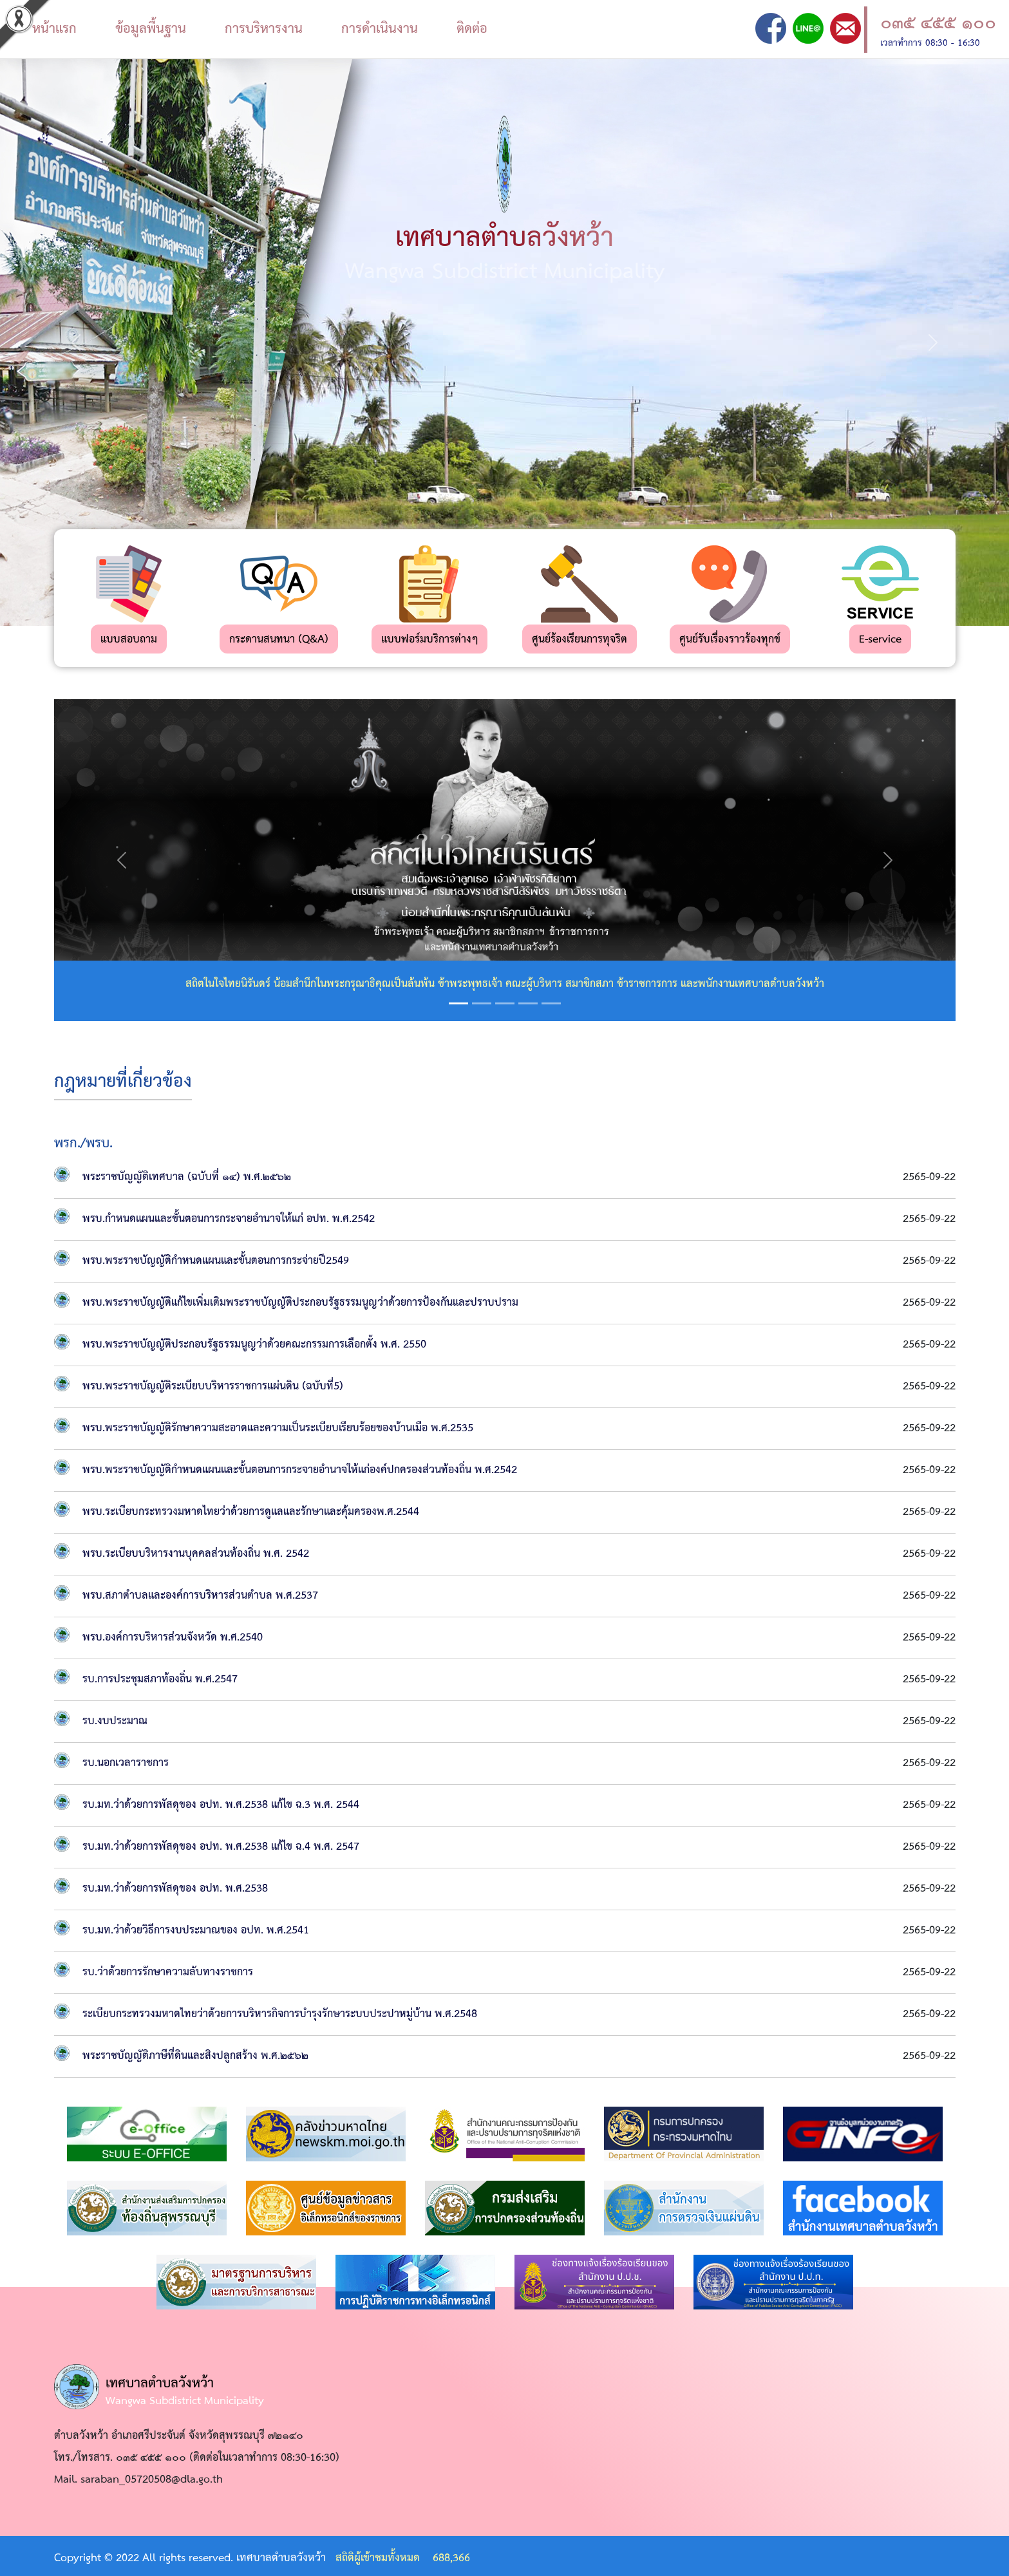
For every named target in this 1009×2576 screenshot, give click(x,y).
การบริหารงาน (264, 29)
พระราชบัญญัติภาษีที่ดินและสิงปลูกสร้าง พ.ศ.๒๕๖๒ (195, 2056)
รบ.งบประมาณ (114, 1721)
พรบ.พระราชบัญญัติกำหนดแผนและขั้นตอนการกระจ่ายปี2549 (215, 1261)
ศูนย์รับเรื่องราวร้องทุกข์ (729, 639)
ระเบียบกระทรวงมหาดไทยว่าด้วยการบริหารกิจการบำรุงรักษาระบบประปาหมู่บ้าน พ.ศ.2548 (279, 2014)
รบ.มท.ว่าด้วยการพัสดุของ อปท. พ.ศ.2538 (175, 1888)
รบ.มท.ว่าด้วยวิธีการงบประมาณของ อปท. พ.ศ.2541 (195, 1930)
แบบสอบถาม (128, 639)
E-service (880, 639)
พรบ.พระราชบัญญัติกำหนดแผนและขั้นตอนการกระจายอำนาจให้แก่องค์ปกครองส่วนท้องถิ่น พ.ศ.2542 (299, 1470)
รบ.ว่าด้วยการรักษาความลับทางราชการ (167, 1972)
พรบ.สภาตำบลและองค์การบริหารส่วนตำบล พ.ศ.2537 (200, 1595)
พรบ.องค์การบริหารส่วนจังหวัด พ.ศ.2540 (172, 1637)
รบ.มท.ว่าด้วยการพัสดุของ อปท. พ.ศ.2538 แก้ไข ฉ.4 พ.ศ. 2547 (220, 1846)
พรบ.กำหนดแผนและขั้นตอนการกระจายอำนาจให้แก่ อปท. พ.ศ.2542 (228, 1219)
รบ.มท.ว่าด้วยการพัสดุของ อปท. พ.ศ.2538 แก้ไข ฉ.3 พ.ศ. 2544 (220, 1805)
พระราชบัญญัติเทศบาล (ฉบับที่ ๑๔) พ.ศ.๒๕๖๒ (186, 1177)
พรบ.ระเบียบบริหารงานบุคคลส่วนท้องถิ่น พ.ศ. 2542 (195, 1554)
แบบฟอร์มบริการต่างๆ (429, 639)
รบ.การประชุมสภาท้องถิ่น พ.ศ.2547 (160, 1679)
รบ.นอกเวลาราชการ (125, 1763)
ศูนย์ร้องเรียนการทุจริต (579, 639)
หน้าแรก (54, 29)
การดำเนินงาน (379, 29)
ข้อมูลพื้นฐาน (150, 29)
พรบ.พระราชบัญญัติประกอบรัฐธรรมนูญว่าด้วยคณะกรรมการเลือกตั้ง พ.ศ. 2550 (254, 1344)
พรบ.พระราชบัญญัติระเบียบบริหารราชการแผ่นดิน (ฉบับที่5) (212, 1386)
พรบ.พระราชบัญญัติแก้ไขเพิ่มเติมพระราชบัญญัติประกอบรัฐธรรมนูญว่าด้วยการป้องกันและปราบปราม (300, 1302)
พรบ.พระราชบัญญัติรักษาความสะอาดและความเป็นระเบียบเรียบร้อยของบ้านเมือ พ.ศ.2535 (277, 1428)
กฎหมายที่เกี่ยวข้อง (123, 1082)
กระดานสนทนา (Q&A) (278, 639)
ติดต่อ (472, 29)
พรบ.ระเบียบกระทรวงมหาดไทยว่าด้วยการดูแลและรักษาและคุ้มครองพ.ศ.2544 (250, 1512)
